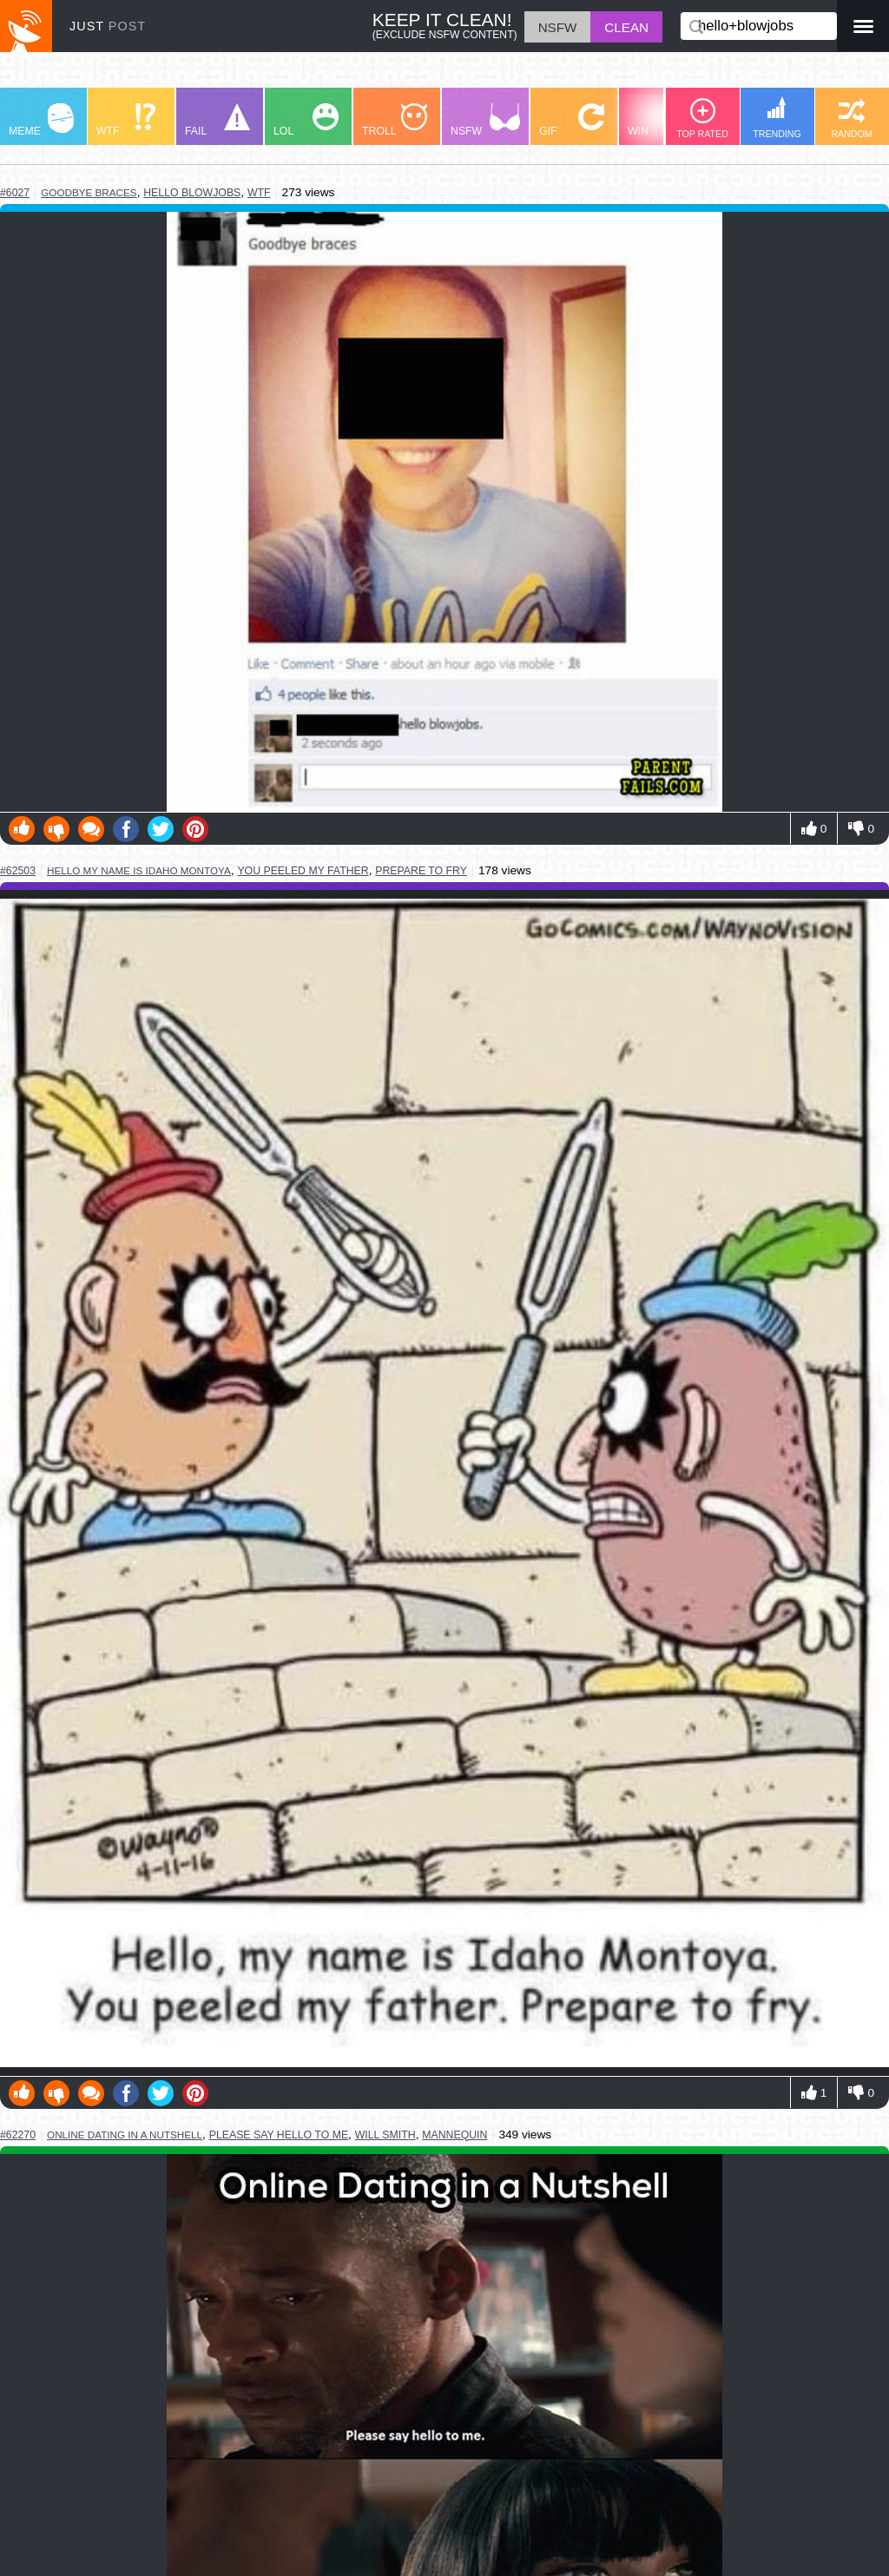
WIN (661, 120)
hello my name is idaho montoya (139, 870)
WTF (125, 120)
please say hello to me (278, 2135)
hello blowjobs (191, 193)
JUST (107, 26)
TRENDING (777, 117)
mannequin (454, 2135)
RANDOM (851, 118)
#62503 (18, 871)
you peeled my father (302, 871)
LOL (306, 120)
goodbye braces (88, 192)
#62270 (18, 2135)
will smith (385, 2135)
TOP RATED (702, 118)
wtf (259, 193)
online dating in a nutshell (124, 2134)
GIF (571, 120)
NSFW (485, 120)
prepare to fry (421, 871)
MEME (41, 120)
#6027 (15, 193)
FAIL (217, 120)
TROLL (394, 120)
